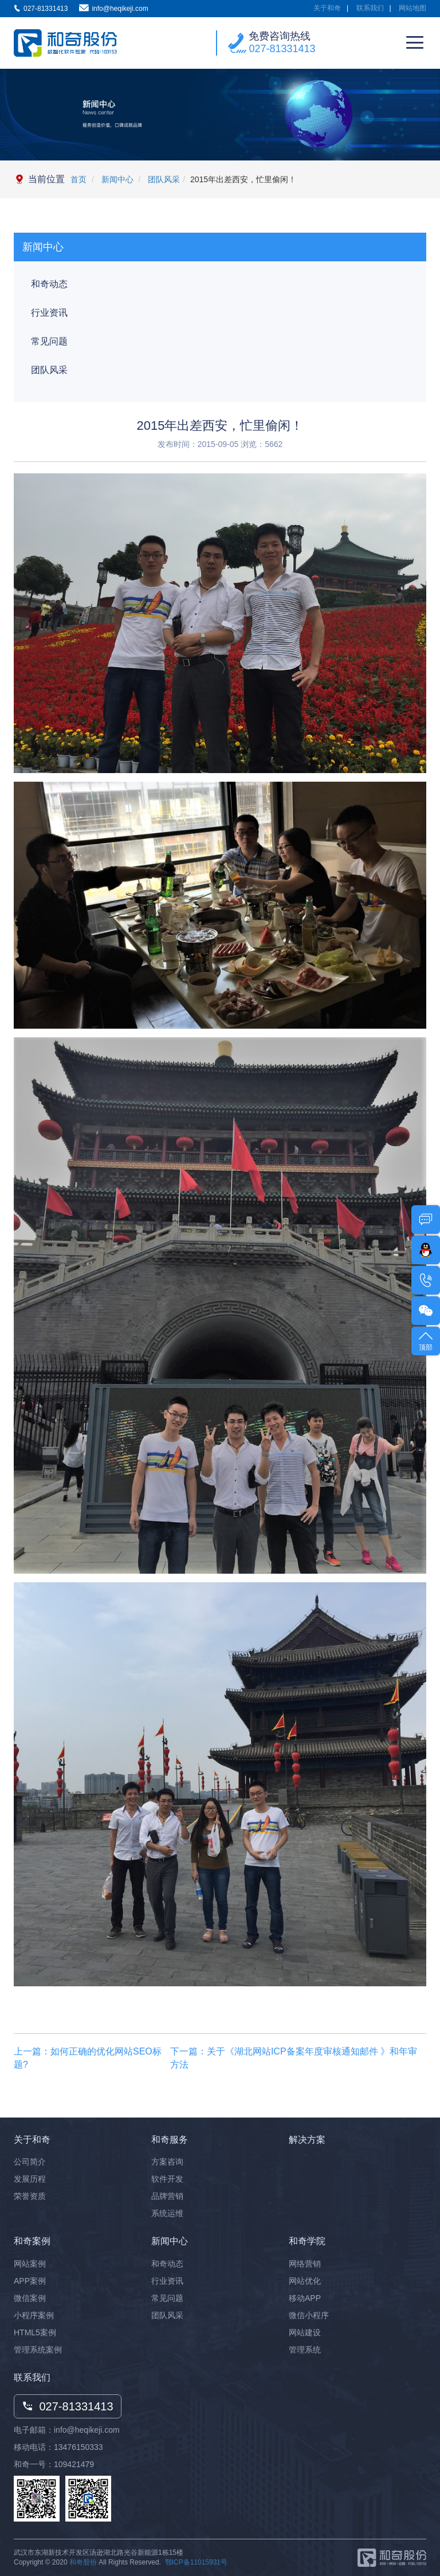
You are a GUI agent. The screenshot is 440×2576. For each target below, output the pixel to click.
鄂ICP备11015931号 (196, 2562)
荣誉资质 (30, 2196)
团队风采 (163, 179)
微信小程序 (309, 2315)
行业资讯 (49, 312)
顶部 (426, 1340)
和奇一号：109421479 (54, 2464)
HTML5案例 (35, 2332)
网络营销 (305, 2263)
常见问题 (49, 341)
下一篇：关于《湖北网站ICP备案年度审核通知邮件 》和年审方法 (293, 2057)
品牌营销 (167, 2196)
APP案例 (30, 2280)
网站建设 (305, 2332)
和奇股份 (83, 2562)
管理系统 (305, 2349)
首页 (78, 179)
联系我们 (370, 8)
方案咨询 (167, 2161)
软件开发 (167, 2178)
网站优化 (305, 2280)
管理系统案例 (38, 2349)
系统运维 (167, 2213)
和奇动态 (49, 284)
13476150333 (78, 2447)
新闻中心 (116, 179)
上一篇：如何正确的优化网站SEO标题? (88, 2057)
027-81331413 (282, 48)
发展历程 (30, 2178)
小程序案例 (34, 2315)
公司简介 (30, 2161)
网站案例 (30, 2263)
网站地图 (412, 8)
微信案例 (30, 2298)
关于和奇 (327, 8)
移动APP (305, 2298)
